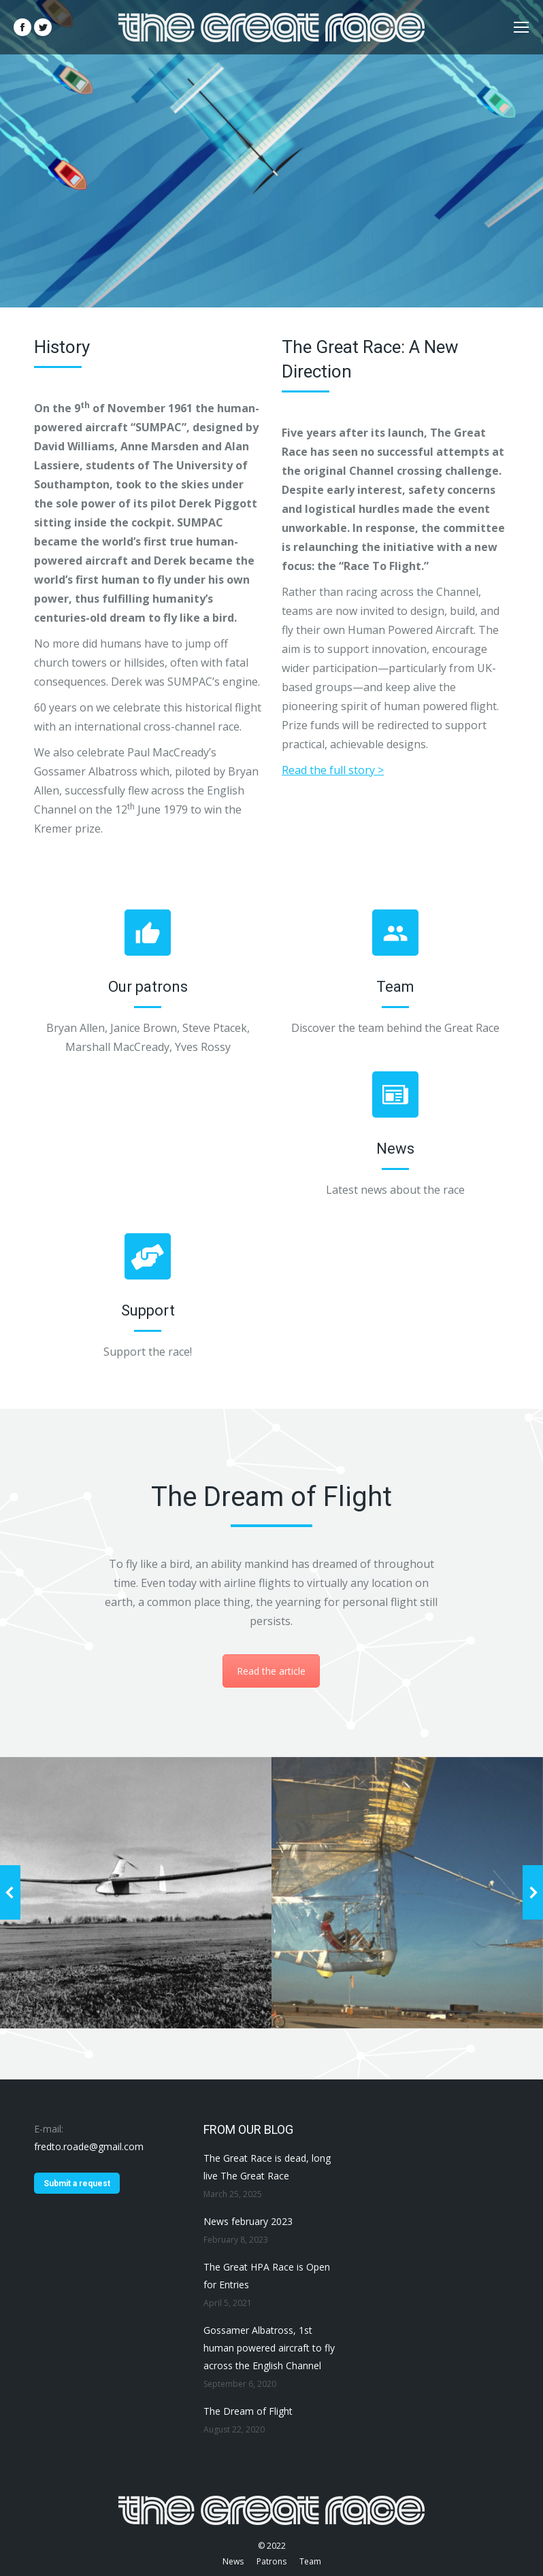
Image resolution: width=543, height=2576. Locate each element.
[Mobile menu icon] (521, 27)
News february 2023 (248, 2221)
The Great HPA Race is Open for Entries (266, 2275)
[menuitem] (233, 2561)
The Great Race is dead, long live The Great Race (267, 2167)
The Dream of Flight (248, 2411)
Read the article (271, 1671)
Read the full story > (333, 770)
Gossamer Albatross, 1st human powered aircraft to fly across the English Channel (269, 2348)
